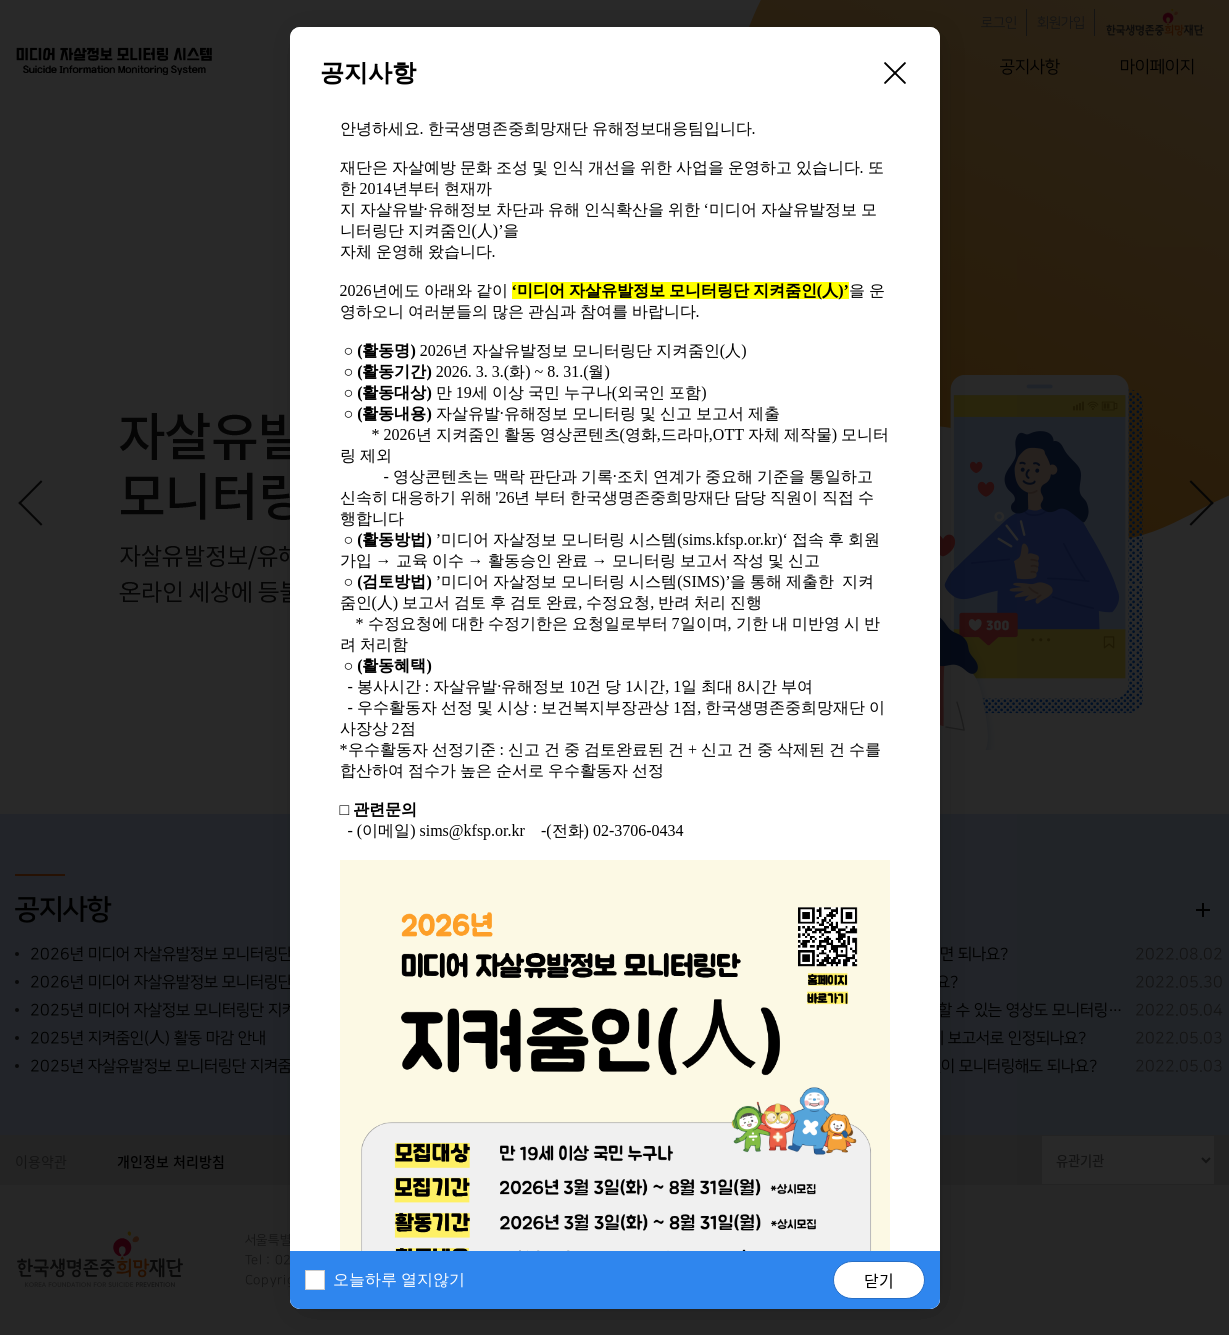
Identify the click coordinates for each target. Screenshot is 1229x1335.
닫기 (879, 1280)
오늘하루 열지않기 (399, 1279)
